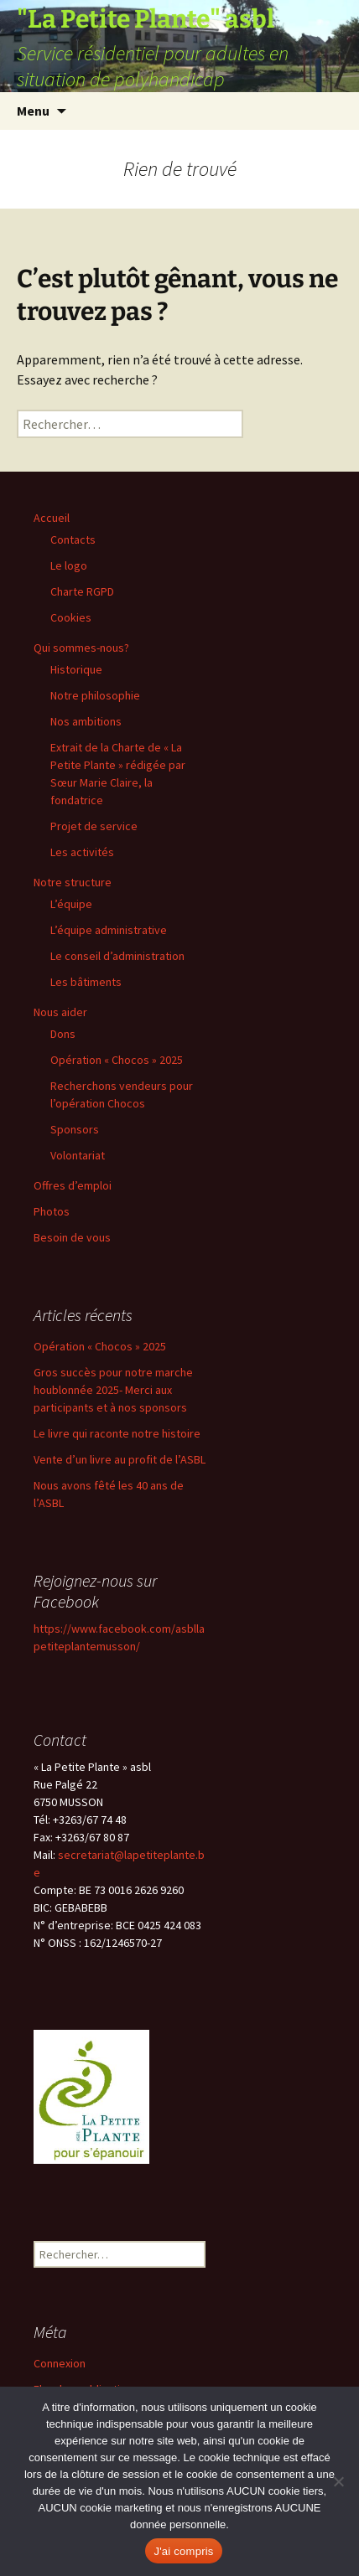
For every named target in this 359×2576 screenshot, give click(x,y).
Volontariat (77, 1155)
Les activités (82, 852)
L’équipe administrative (108, 929)
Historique (76, 669)
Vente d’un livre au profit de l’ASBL (120, 1459)
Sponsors (74, 1129)
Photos (52, 1211)
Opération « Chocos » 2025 (116, 1059)
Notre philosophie (95, 695)
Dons (62, 1033)
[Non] (338, 2481)
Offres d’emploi (73, 1185)
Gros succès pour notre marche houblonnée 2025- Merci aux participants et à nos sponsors (113, 1390)
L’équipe (71, 903)
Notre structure (73, 882)
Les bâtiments (86, 981)
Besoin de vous (72, 1237)
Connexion (60, 2363)
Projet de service (94, 826)
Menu (33, 110)
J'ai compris (183, 2551)
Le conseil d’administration (117, 955)
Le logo (68, 565)
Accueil (52, 517)
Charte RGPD (82, 591)
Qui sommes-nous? (81, 647)
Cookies (70, 617)
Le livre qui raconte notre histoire (117, 1433)
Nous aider (60, 1012)
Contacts (73, 539)
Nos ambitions (86, 721)
